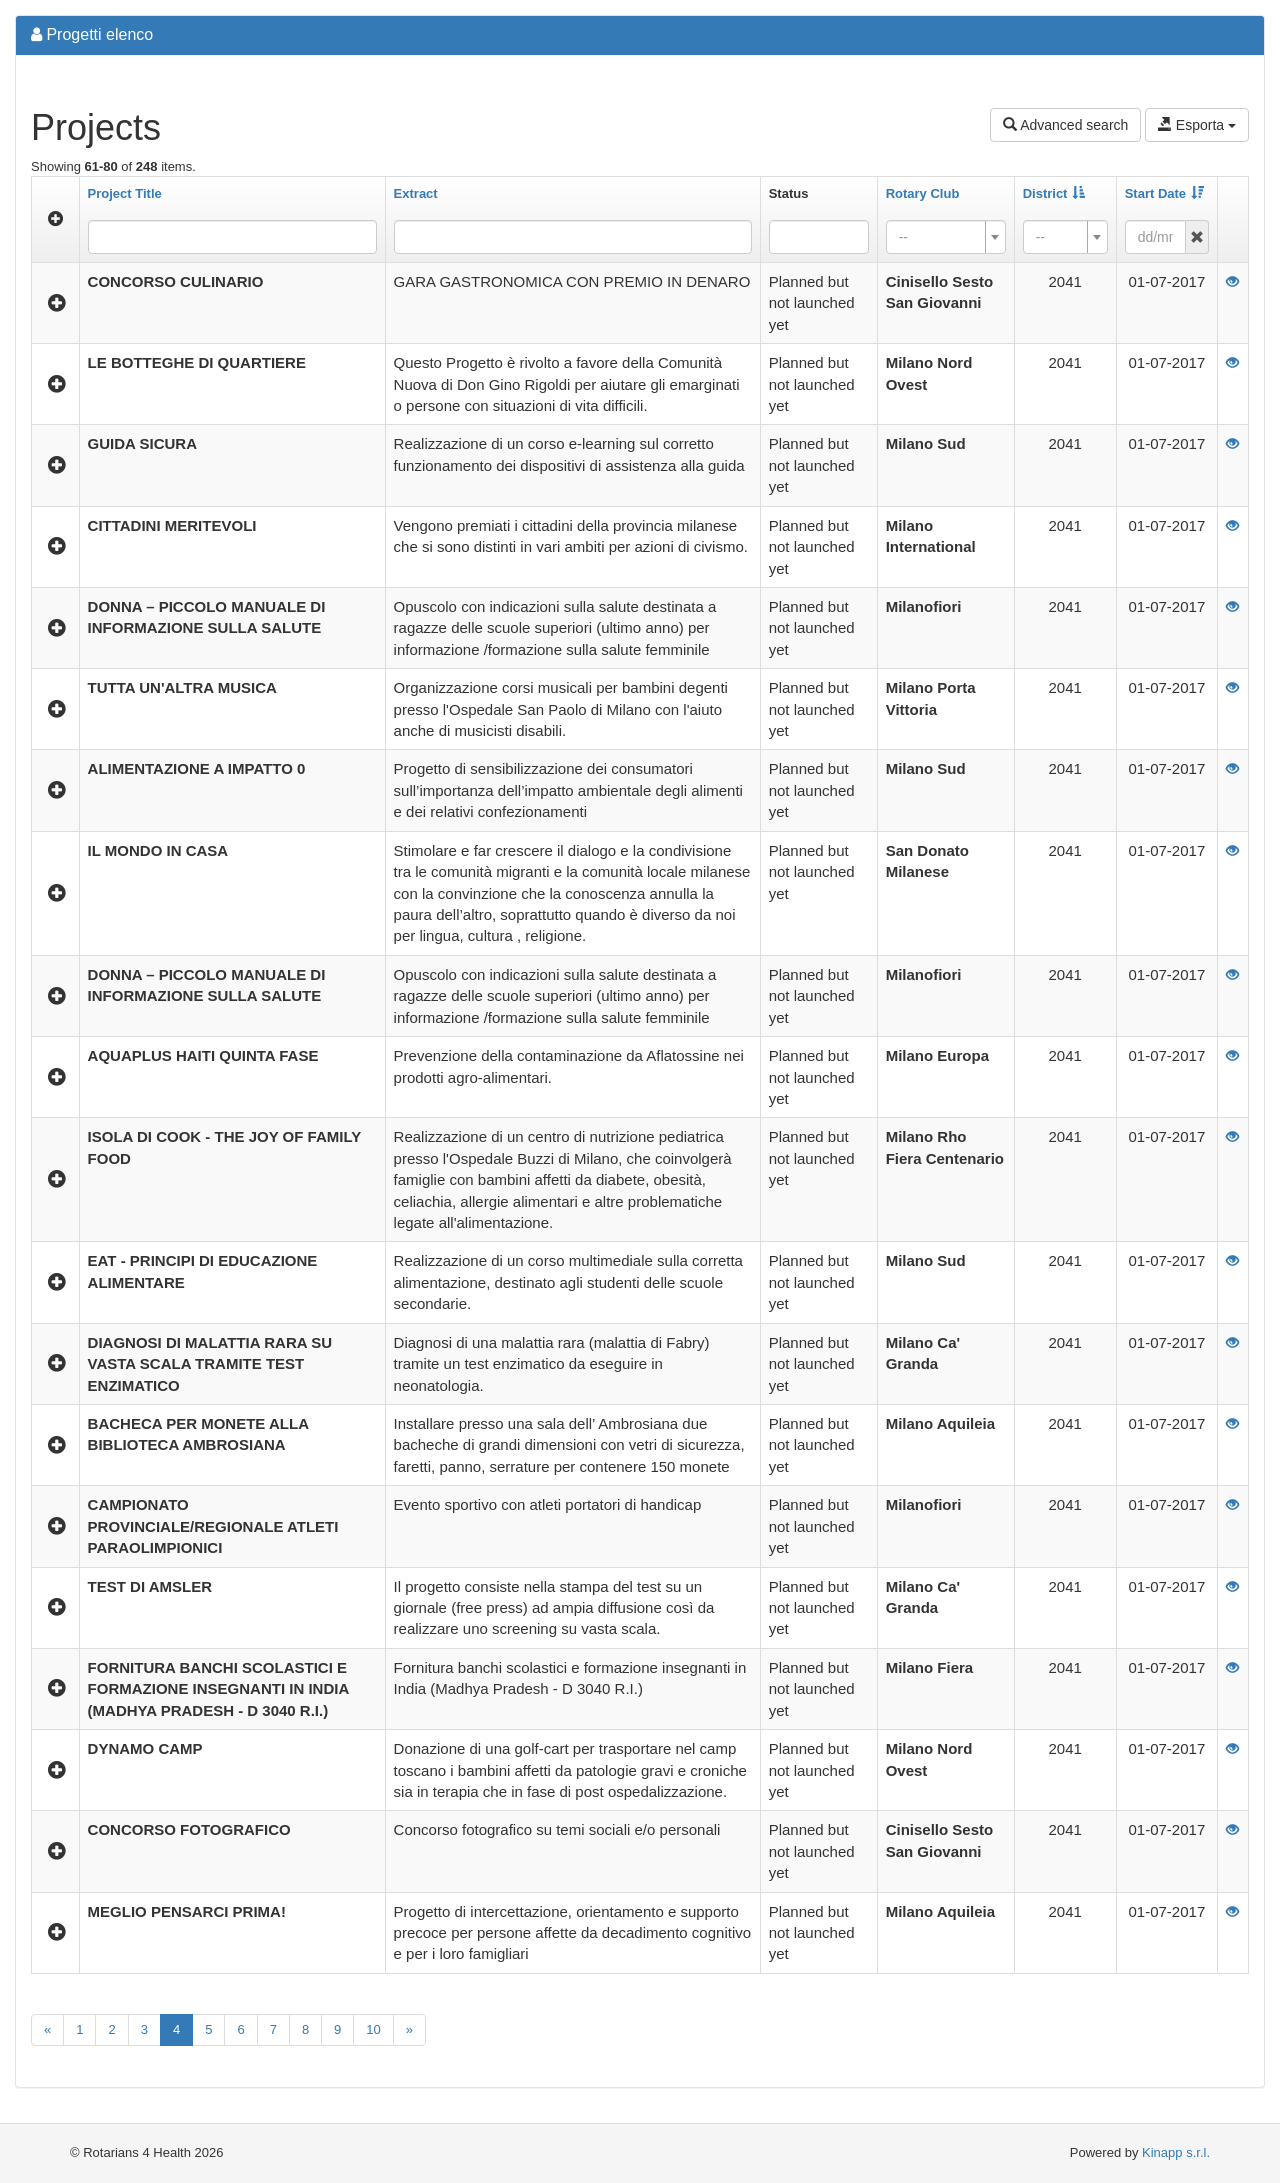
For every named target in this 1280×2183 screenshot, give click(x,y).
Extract (416, 193)
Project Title (125, 193)
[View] (1232, 281)
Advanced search (1065, 125)
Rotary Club (923, 193)
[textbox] (940, 237)
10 (373, 2029)
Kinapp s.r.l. (1176, 2152)
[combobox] (819, 237)
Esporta (1197, 125)
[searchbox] (805, 237)
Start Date (1164, 193)
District (1054, 193)
